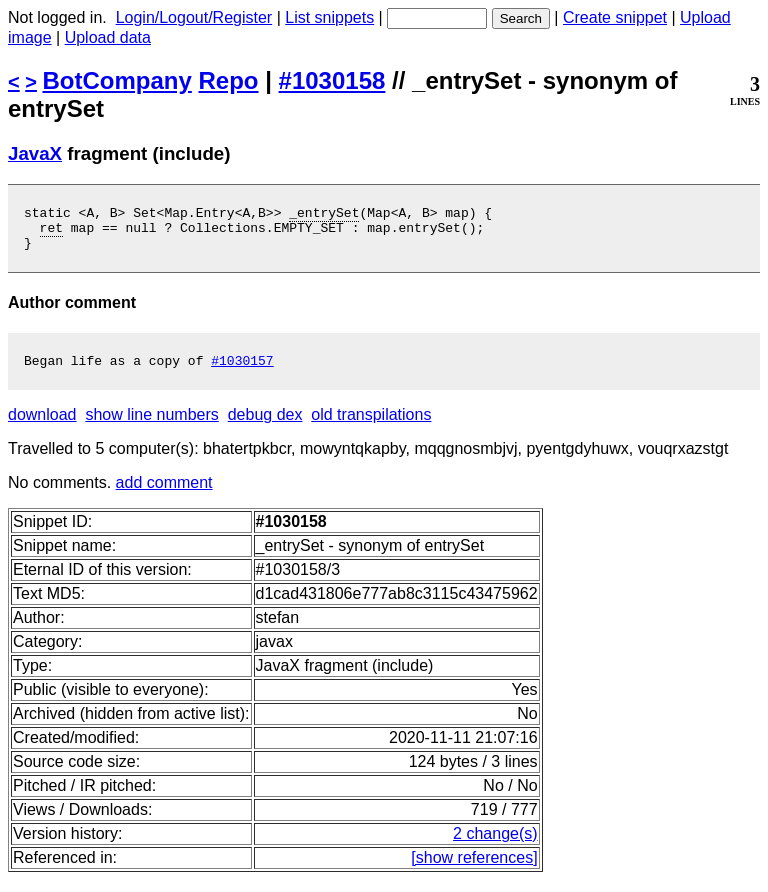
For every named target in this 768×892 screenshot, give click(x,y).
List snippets (329, 17)
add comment (164, 494)
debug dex (265, 426)
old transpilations (371, 426)
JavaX (35, 153)
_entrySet (324, 215)
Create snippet (615, 17)
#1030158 (332, 80)
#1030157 (242, 372)
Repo (229, 80)
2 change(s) (495, 845)
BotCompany (117, 80)
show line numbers (151, 426)
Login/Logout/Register (194, 17)
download (42, 426)
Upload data (108, 37)
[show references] (474, 869)
